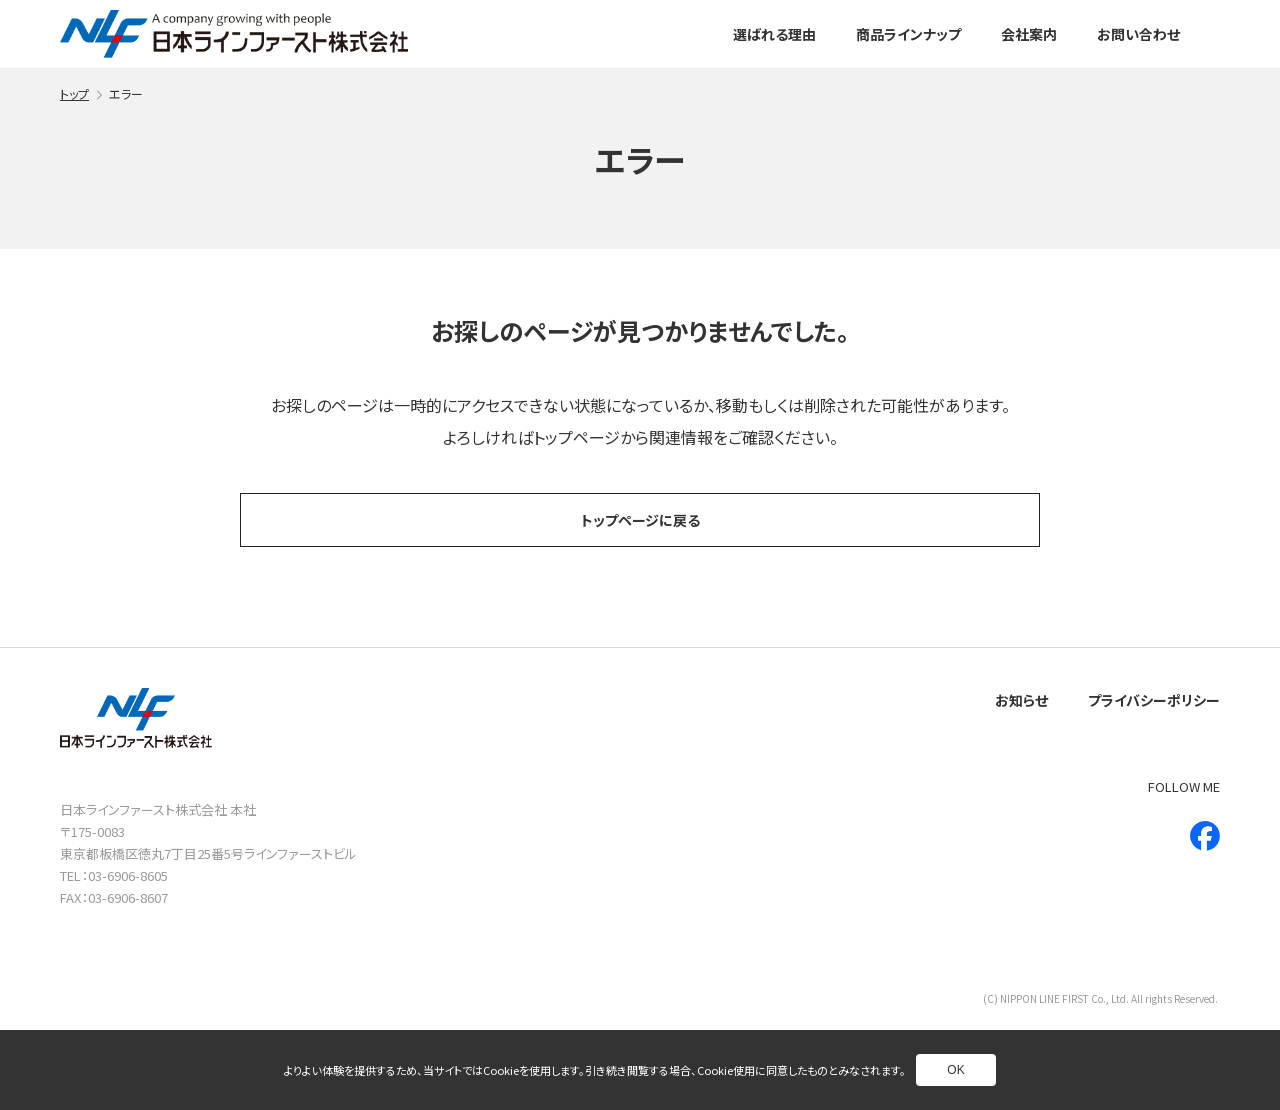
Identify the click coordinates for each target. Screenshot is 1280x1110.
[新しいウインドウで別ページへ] (1205, 836)
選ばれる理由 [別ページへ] (774, 34)
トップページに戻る (640, 520)
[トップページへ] (234, 34)
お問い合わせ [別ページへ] (1138, 34)
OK (955, 1070)
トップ (74, 93)
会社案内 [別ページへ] (1029, 34)
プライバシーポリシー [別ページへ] (1154, 700)
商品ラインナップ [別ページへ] (908, 34)
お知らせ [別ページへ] (1021, 700)
